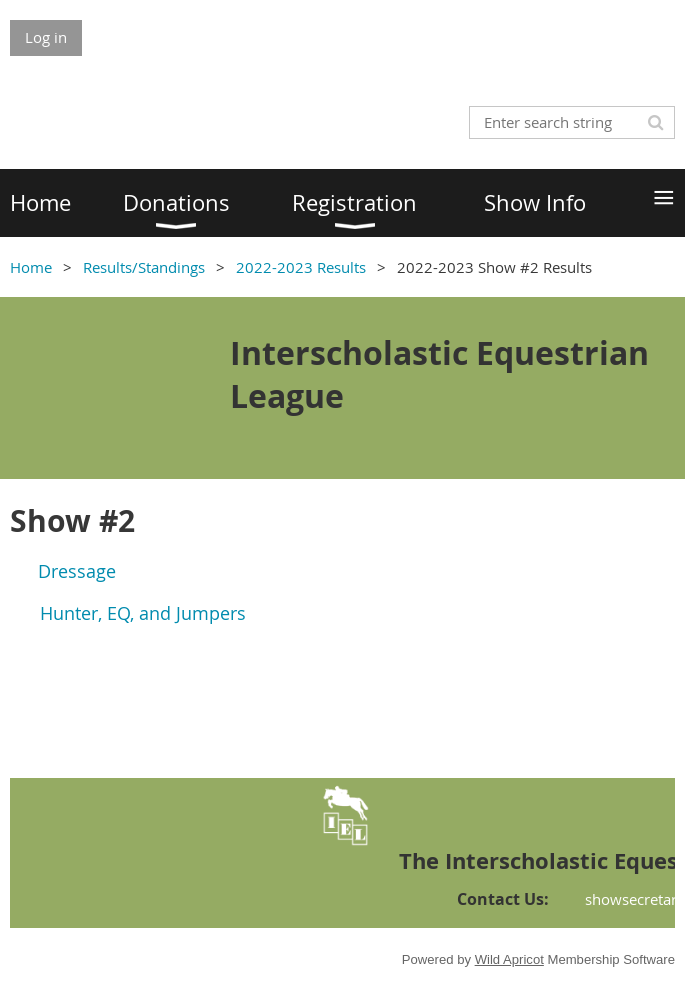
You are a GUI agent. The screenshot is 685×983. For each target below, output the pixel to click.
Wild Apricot (509, 959)
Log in (46, 37)
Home (31, 267)
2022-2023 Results (301, 267)
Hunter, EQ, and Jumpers (143, 613)
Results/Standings (144, 267)
